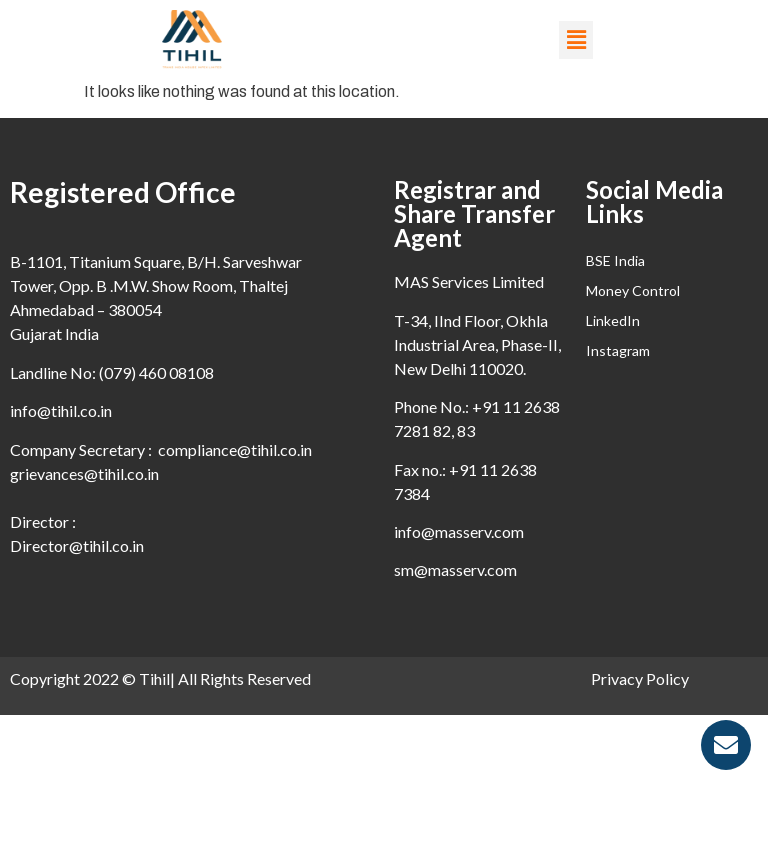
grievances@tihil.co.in (84, 473)
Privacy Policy (640, 678)
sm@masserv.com (455, 569)
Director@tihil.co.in (77, 545)
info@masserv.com (459, 531)
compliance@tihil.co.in (235, 449)
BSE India (615, 260)
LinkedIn (613, 320)
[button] (576, 40)
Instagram (618, 350)
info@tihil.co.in (61, 410)
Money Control (633, 290)
